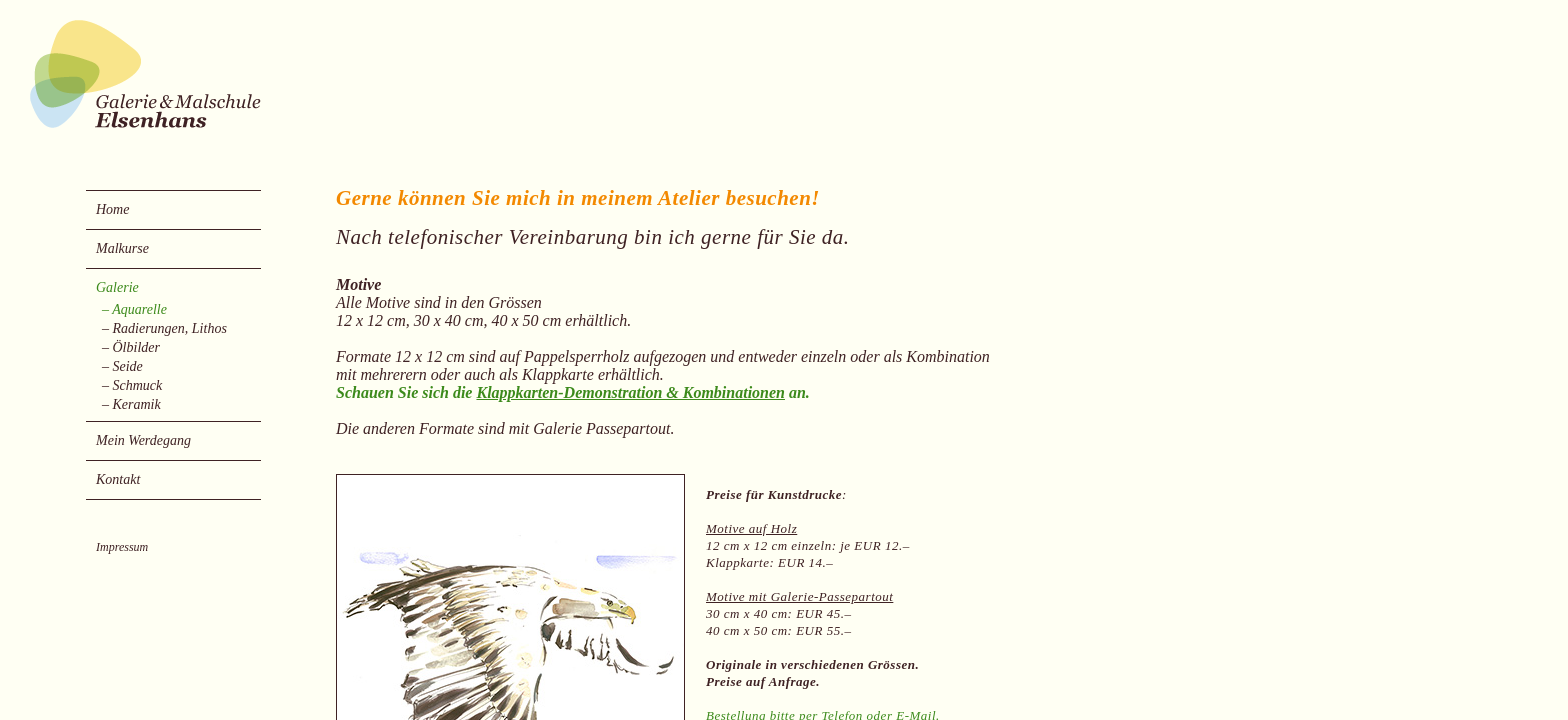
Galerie (117, 287)
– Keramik (131, 405)
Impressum (122, 547)
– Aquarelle (134, 310)
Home (112, 209)
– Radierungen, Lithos (164, 329)
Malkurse (122, 248)
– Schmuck (132, 386)
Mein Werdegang (143, 440)
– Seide (122, 367)
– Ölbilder (131, 348)
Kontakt (118, 479)
